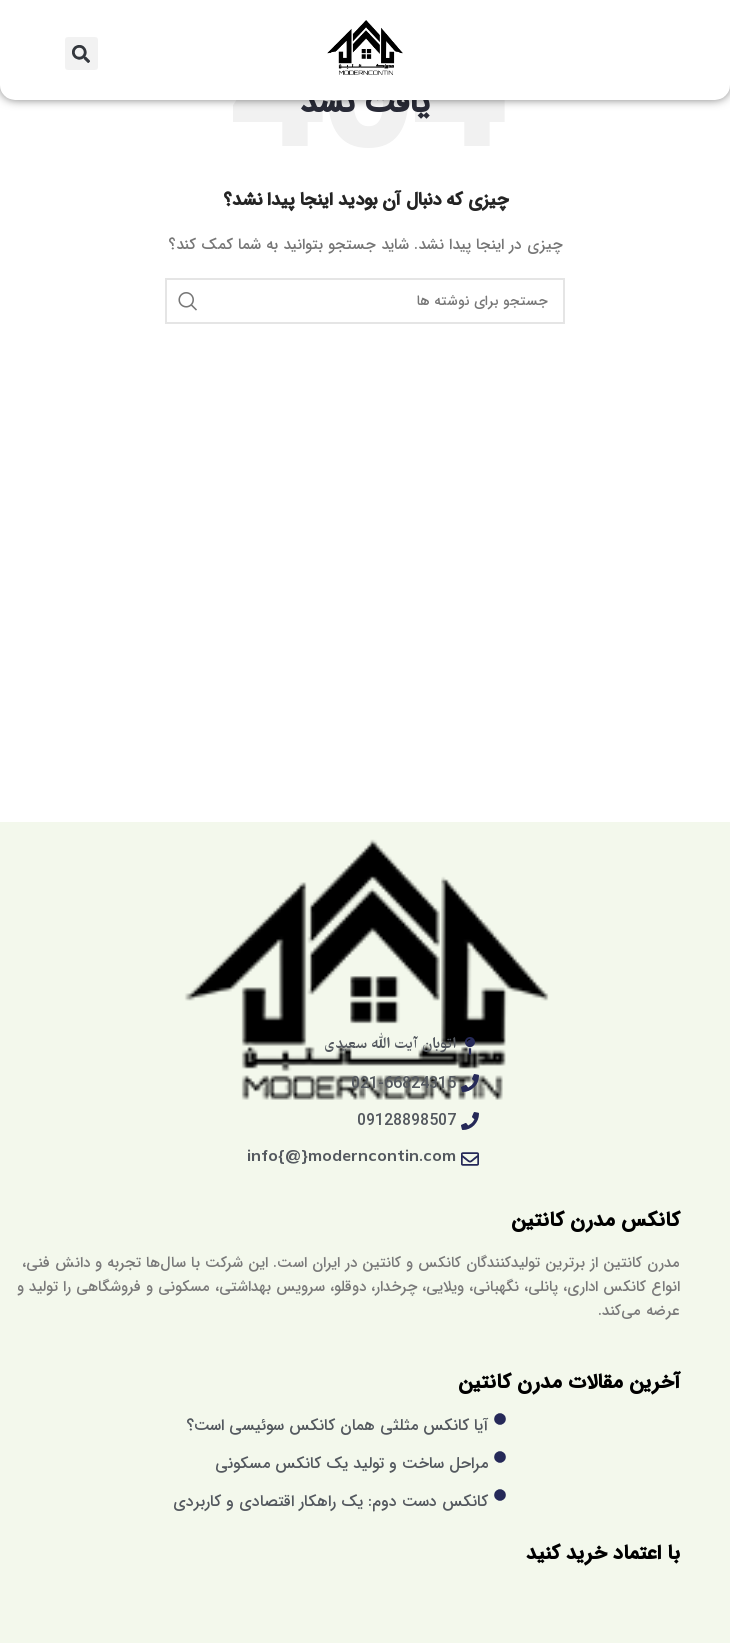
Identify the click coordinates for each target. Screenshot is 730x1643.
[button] (81, 53)
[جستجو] (365, 301)
